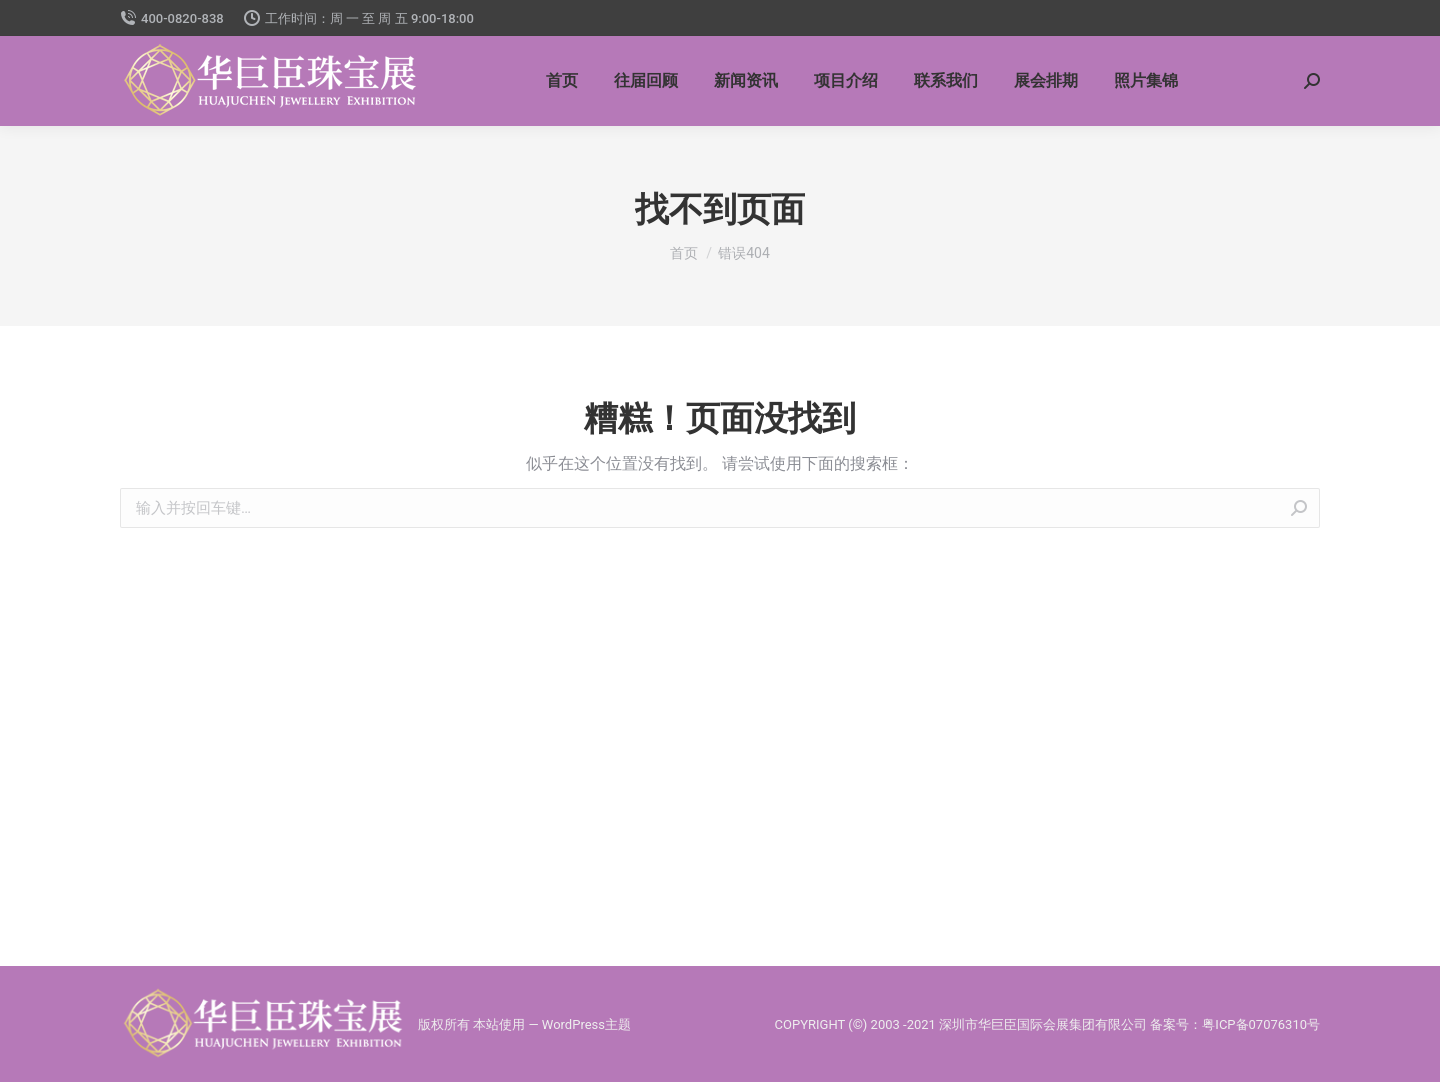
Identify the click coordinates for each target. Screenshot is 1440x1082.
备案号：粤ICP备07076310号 (1235, 1024)
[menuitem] (562, 81)
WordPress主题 (586, 1024)
